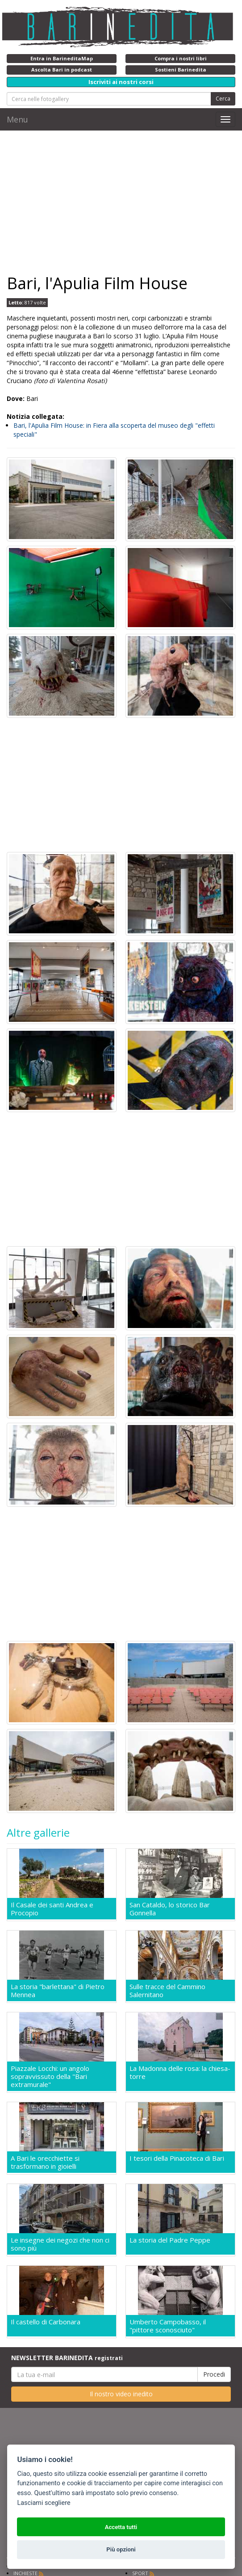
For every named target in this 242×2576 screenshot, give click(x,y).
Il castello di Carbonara (45, 2322)
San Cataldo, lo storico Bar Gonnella (169, 1909)
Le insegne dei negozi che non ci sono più (60, 2244)
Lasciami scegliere (43, 2503)
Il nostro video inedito (121, 2394)
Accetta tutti (121, 2527)
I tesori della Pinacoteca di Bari (176, 2158)
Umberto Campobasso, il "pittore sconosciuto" (167, 2326)
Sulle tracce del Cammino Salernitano (167, 1990)
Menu (17, 119)
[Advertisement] (121, 202)
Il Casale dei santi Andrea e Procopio (52, 1909)
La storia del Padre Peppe (169, 2240)
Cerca (223, 98)
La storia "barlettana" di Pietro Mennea (57, 1990)
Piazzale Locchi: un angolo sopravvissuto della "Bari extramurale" (50, 2076)
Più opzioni (120, 2549)
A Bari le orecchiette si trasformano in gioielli (45, 2162)
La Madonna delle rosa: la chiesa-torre (179, 2072)
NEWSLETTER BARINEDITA (67, 2357)
